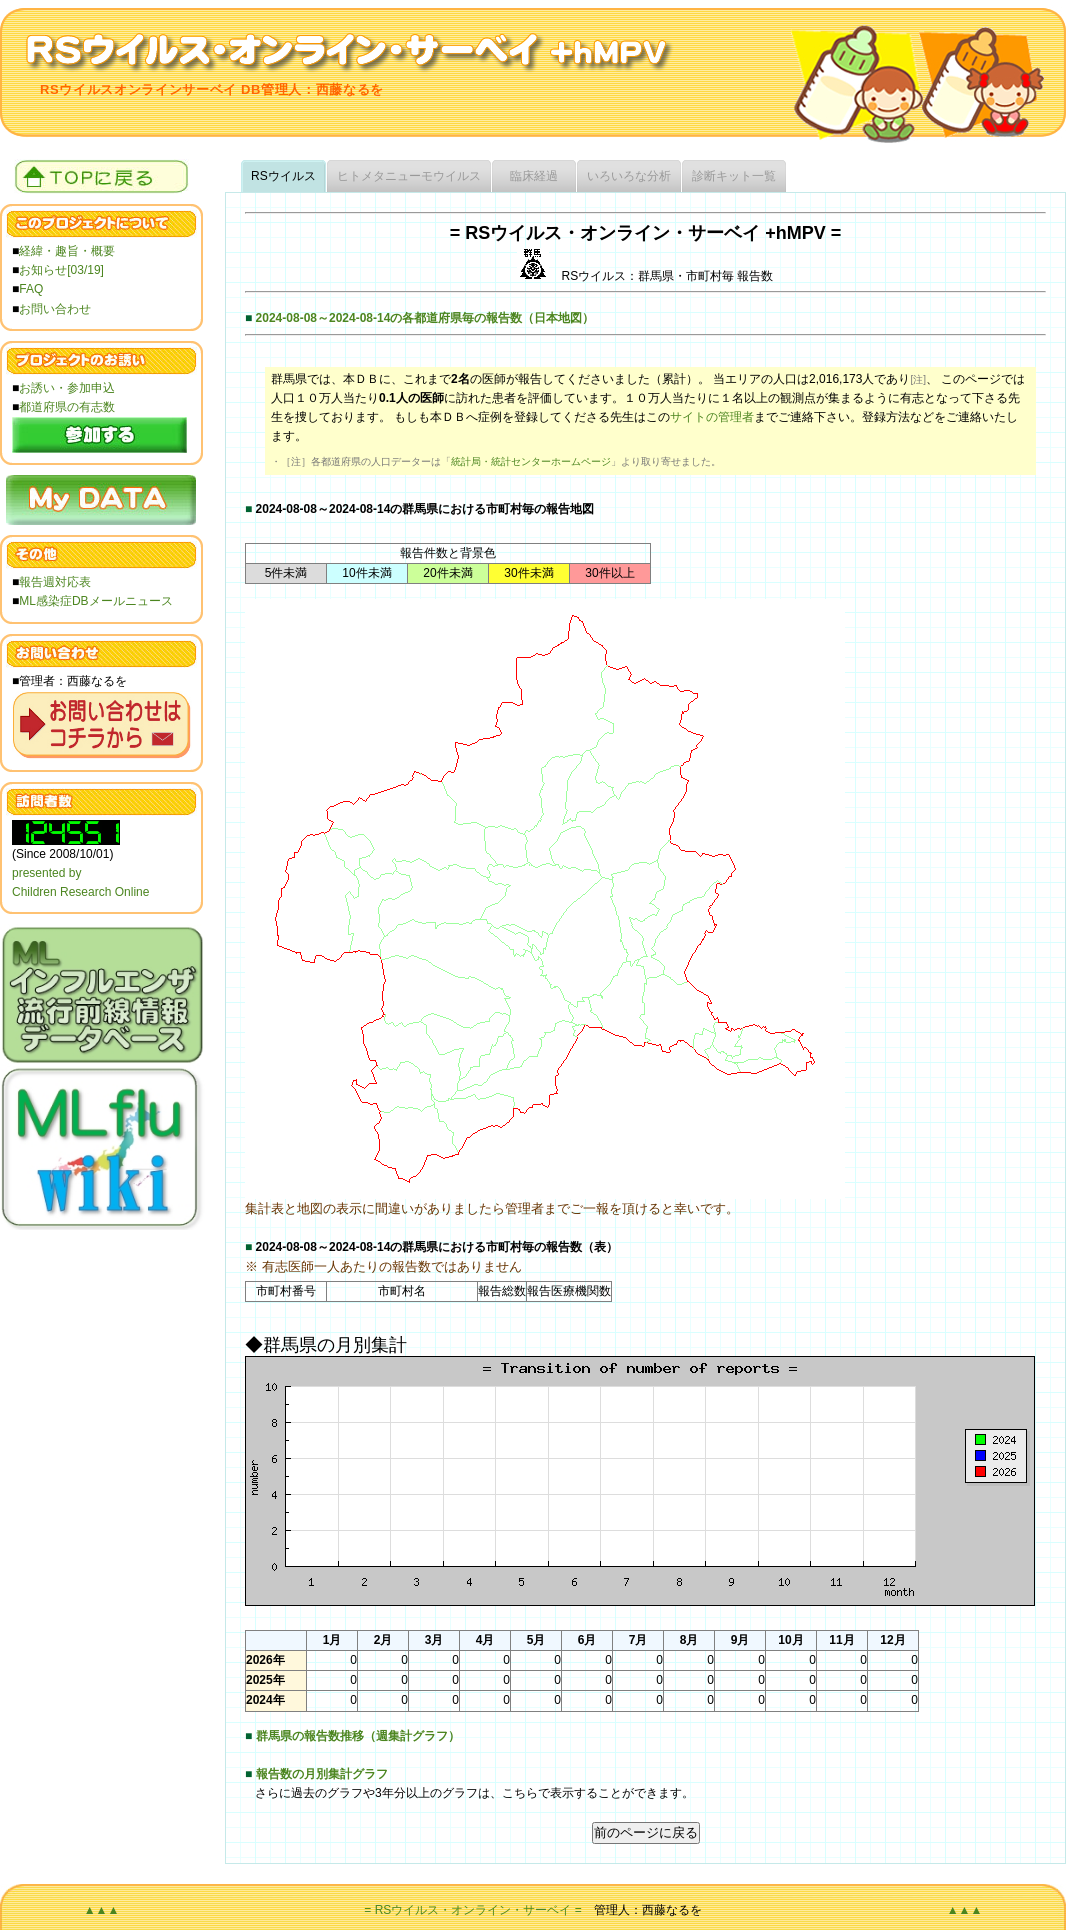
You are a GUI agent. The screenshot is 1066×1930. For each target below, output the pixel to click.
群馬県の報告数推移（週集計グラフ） (358, 1736)
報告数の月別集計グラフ (322, 1774)
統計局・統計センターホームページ (531, 461)
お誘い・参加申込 (67, 388)
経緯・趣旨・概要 (67, 251)
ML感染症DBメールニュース (95, 601)
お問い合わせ (55, 309)
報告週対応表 (55, 582)
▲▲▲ (102, 1910)
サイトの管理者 (712, 417)
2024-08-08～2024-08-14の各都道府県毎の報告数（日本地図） (425, 318)
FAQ (31, 289)
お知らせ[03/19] (61, 270)
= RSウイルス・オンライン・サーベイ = (472, 1910)
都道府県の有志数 (67, 407)
